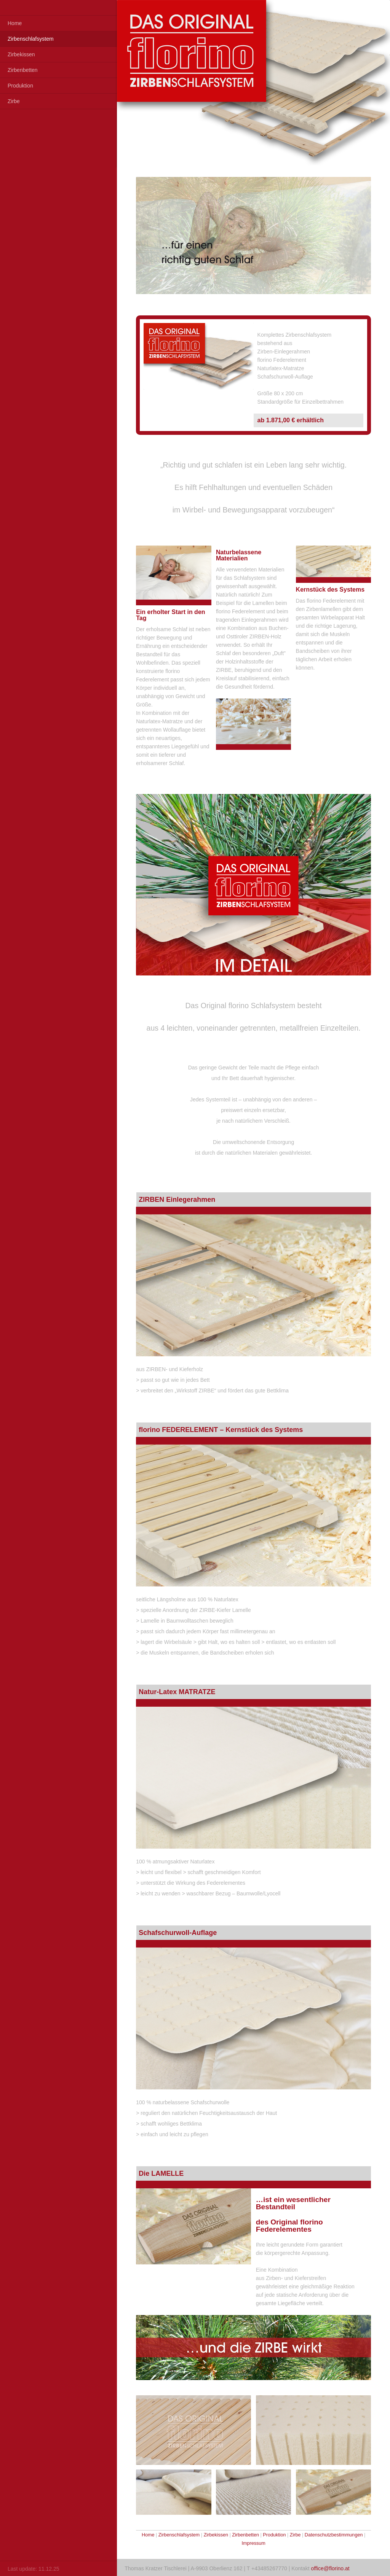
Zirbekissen (21, 54)
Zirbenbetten (23, 70)
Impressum (253, 2543)
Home (15, 23)
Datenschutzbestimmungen (334, 2535)
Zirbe (14, 101)
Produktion (20, 86)
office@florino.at (330, 2568)
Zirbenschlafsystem (31, 39)
